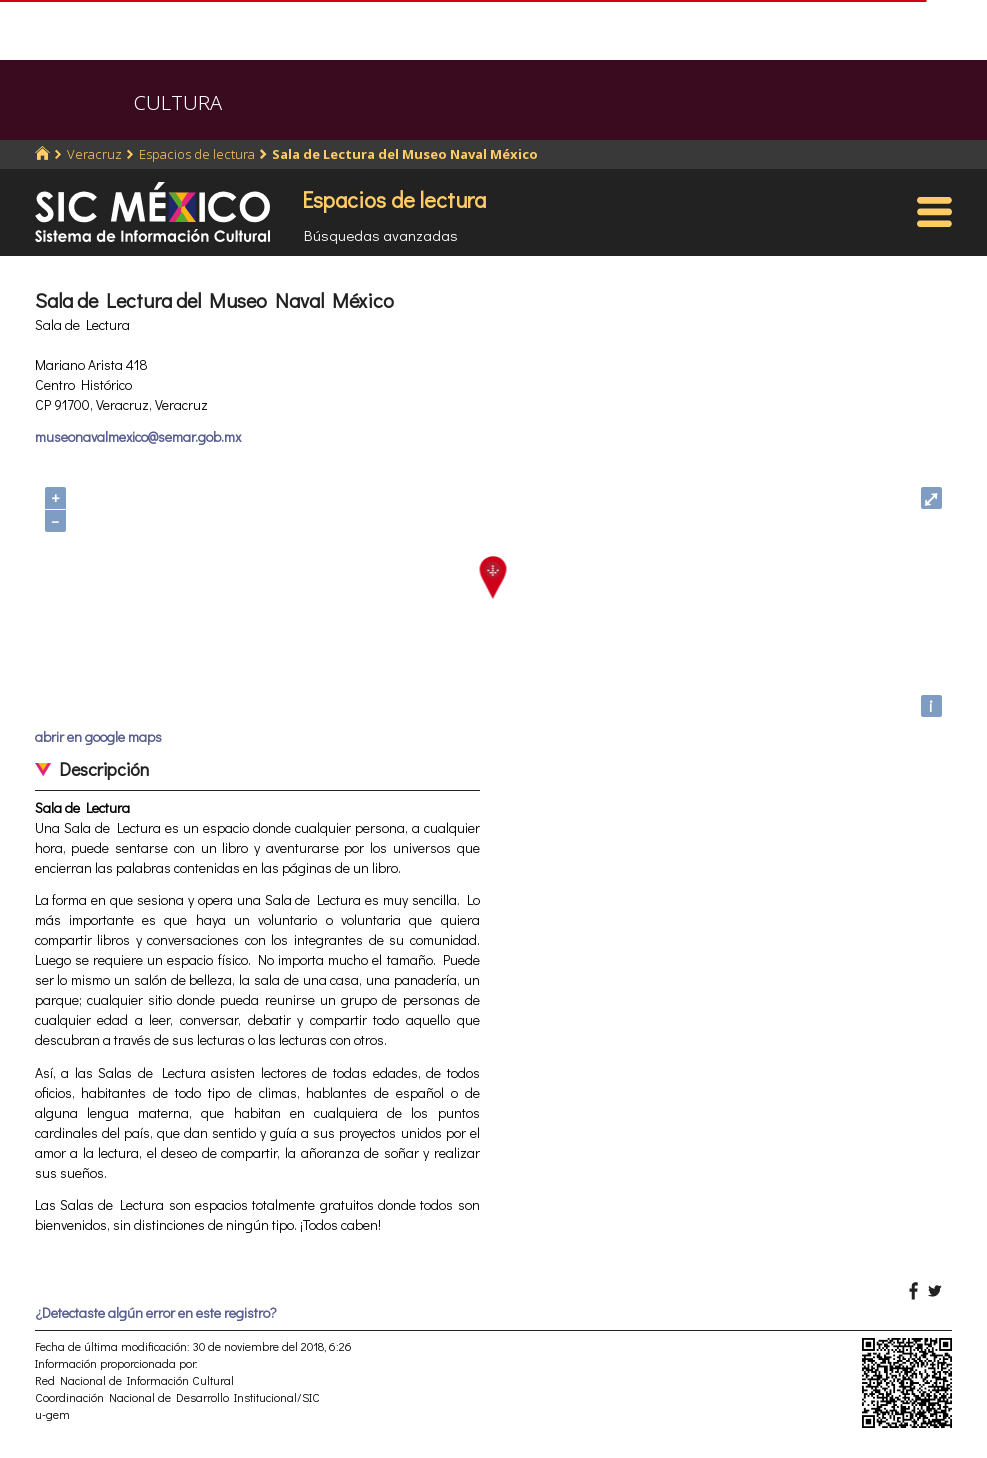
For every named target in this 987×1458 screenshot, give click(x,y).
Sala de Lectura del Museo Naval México (405, 154)
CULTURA (178, 102)
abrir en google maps (98, 736)
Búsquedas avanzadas (381, 235)
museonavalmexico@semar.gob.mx (138, 436)
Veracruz (94, 154)
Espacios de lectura (197, 154)
